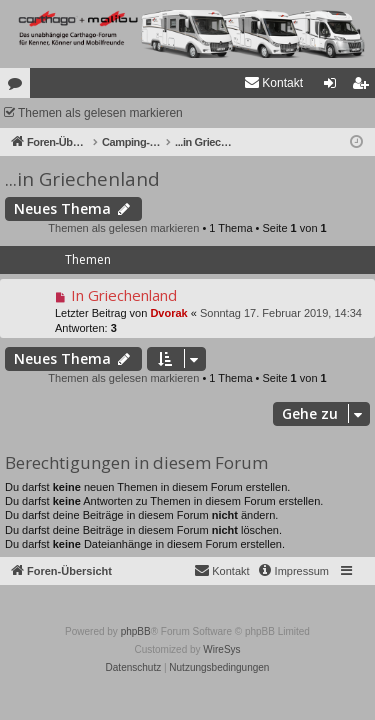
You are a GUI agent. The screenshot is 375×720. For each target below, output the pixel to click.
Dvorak (168, 313)
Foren (19, 87)
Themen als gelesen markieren (100, 113)
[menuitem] (273, 83)
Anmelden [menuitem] (334, 87)
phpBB (136, 631)
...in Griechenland (82, 179)
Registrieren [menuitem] (364, 87)
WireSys (221, 649)
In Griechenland (124, 295)
